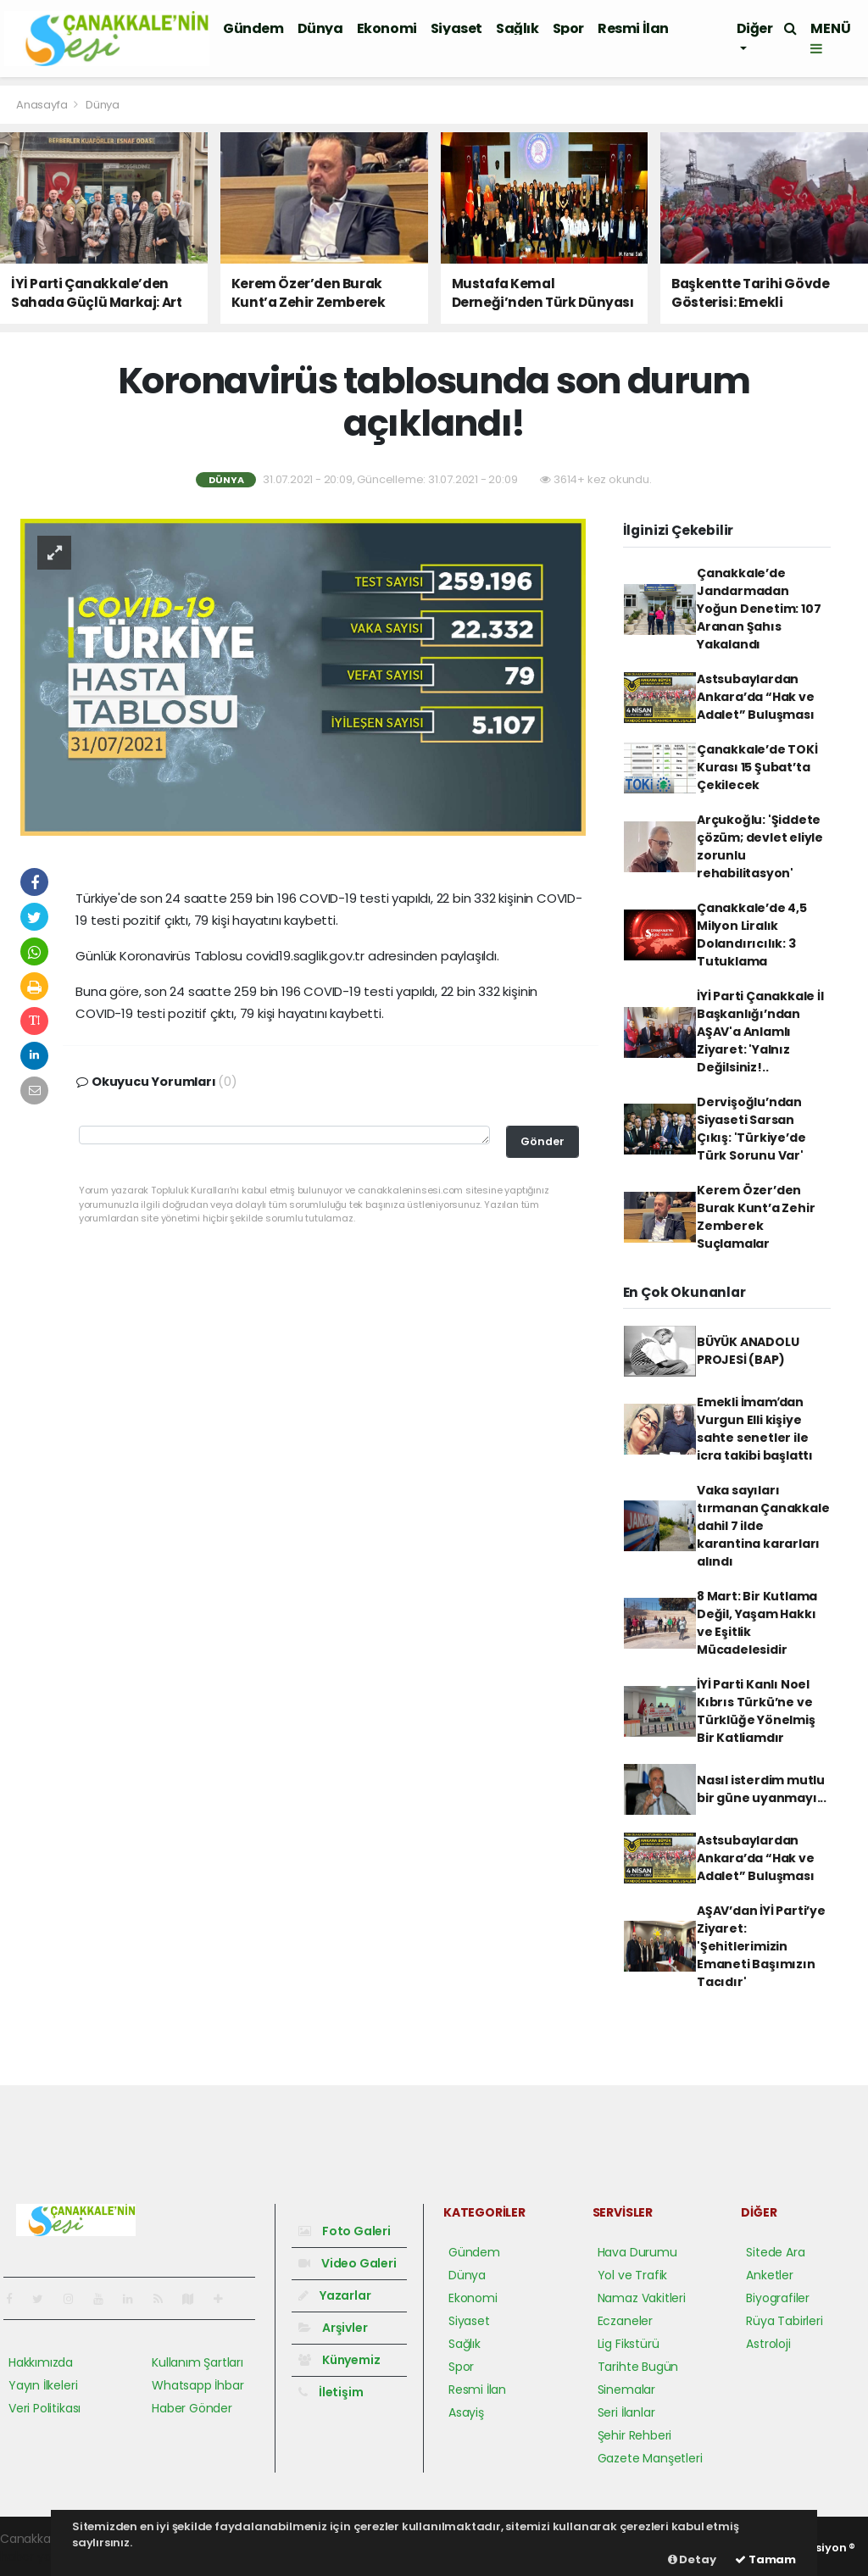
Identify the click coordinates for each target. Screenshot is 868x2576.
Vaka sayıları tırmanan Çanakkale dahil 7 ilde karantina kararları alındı (763, 1526)
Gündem (253, 28)
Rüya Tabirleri (784, 2320)
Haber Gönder (192, 2408)
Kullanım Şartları (197, 2362)
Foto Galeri (344, 2231)
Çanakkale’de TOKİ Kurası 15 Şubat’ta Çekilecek (757, 767)
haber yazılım (38, 2556)
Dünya (320, 28)
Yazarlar (334, 2295)
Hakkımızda (40, 2362)
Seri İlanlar (626, 2412)
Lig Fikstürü (628, 2343)
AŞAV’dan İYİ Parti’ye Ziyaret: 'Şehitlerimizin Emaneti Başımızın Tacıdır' (761, 1946)
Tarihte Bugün (638, 2366)
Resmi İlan (633, 28)
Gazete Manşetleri (650, 2458)
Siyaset (456, 28)
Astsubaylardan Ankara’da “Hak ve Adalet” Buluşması (756, 696)
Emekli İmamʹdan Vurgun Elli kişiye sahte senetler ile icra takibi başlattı (755, 1429)
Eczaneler (625, 2320)
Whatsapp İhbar (197, 2385)
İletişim (330, 2392)
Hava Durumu (637, 2252)
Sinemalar (626, 2389)
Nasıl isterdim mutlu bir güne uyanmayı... (761, 1789)
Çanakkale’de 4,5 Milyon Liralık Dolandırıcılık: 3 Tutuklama (752, 934)
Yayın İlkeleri (42, 2385)
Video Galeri (347, 2263)
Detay (692, 2559)
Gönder (542, 1141)
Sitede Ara (775, 2252)
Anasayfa (43, 105)
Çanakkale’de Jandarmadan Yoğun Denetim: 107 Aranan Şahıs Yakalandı (759, 609)
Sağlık (517, 28)
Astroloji (768, 2343)
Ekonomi (387, 28)
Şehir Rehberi (635, 2435)
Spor (568, 28)
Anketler (769, 2275)
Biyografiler (778, 2297)
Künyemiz (339, 2359)
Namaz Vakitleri (642, 2297)
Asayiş (466, 2412)
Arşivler (332, 2327)
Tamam (765, 2559)
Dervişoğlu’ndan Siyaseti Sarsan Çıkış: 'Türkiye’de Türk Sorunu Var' (751, 1128)
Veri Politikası (44, 2408)
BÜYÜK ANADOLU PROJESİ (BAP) (748, 1350)
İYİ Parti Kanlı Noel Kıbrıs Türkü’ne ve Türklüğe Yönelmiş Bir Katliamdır (756, 1711)
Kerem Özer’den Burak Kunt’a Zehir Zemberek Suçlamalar (756, 1217)
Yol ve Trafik (633, 2275)
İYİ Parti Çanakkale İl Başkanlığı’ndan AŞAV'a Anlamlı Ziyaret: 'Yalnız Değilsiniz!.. (760, 1032)
